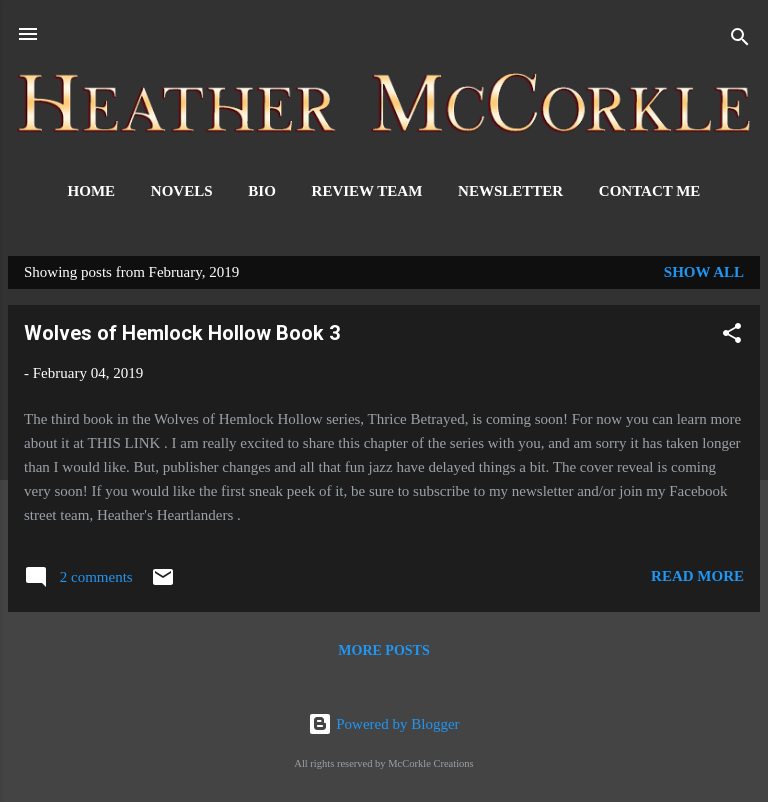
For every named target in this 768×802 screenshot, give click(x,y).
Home (92, 191)
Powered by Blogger (383, 724)
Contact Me (650, 191)
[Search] (740, 40)
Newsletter (510, 191)
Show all (704, 272)
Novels (182, 191)
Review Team (367, 191)
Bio (262, 191)
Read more (697, 576)
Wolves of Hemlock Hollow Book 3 (182, 333)
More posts (383, 650)
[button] (732, 336)
